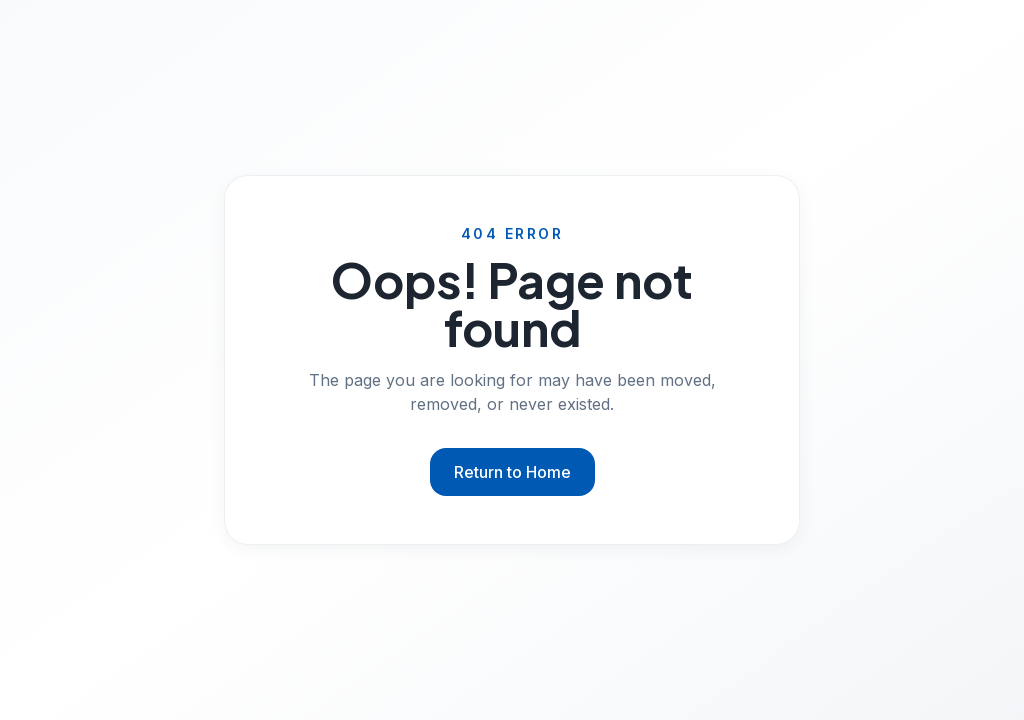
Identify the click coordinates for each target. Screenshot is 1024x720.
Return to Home (512, 472)
